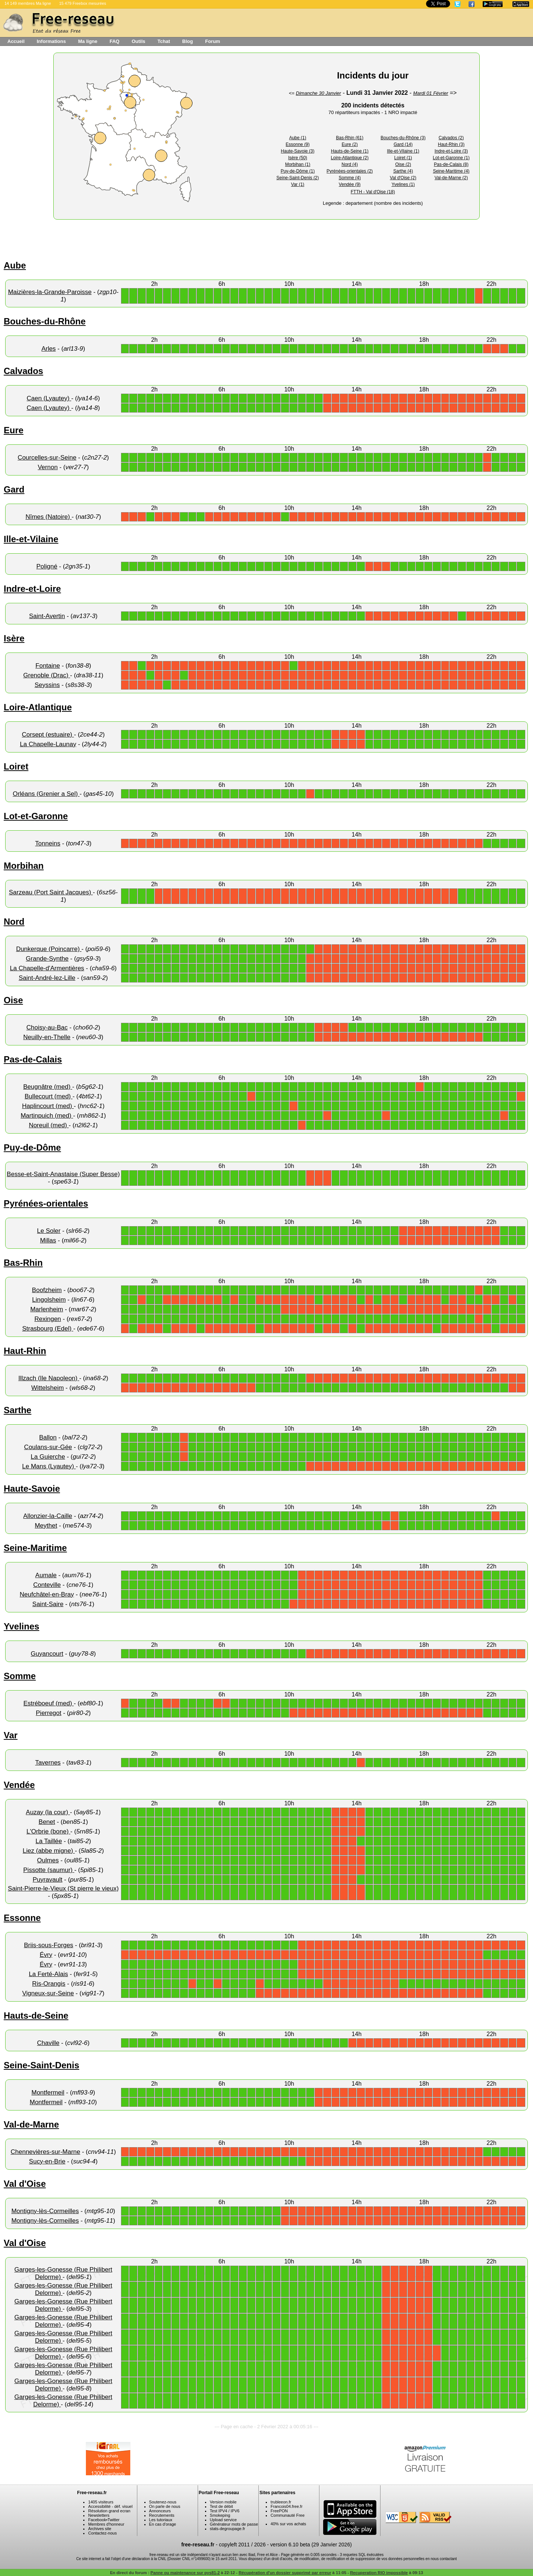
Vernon (48, 467)
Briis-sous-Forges (48, 1945)
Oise (13, 1000)
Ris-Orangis (49, 1983)
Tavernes (48, 1762)
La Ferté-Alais (48, 1974)
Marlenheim (46, 1309)
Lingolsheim (49, 1299)
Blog (187, 41)
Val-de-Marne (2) (451, 177)
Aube (15, 265)
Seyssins (47, 684)
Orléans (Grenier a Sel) (46, 793)
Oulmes (48, 1860)
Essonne (22, 1918)
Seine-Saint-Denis (41, 2065)
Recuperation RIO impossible (379, 2572)
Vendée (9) (350, 184)
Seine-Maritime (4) (451, 171)
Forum (212, 41)
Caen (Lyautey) (49, 398)
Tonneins (47, 843)
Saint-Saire (47, 1604)
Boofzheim (46, 1290)
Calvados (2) (451, 137)
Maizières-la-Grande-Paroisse (50, 292)
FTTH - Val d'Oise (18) (373, 191)
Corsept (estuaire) (48, 734)
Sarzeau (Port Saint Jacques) (51, 892)
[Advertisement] (179, 238)
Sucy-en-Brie (47, 2161)
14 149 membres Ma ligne (27, 3)
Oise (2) (403, 164)
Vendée (19, 1785)
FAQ (115, 41)
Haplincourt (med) (48, 1106)
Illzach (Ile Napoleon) (49, 1378)
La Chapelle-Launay (48, 744)
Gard (14, 489)
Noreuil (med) (49, 1125)
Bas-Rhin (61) (349, 137)
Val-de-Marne (31, 2124)
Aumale (46, 1575)
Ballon (48, 1437)
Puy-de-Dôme (32, 1147)
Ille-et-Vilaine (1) (403, 151)
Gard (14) (402, 144)
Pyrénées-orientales (46, 1203)
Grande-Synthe (47, 958)
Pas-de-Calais (33, 1059)
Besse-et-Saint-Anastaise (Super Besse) (63, 1174)
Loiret (16, 766)
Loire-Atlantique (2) (350, 157)
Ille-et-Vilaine (31, 539)
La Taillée (49, 1841)
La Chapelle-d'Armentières (47, 968)
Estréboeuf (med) (48, 1703)
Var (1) (297, 184)
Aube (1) (297, 137)
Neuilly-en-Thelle (47, 1037)
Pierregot (48, 1712)
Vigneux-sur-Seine (48, 1993)
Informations (51, 41)
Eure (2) (350, 144)
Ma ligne (87, 41)
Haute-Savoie (32, 1489)
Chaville (48, 2042)
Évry (46, 1954)
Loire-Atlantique (38, 707)
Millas (48, 1240)
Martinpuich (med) (47, 1115)
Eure (13, 430)
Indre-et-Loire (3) (451, 151)
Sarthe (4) (403, 171)
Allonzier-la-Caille (47, 1515)
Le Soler (48, 1230)
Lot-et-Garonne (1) (451, 157)
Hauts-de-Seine (36, 2016)
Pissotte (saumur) (48, 1869)
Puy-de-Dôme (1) (298, 171)
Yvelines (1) (403, 184)
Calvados (23, 371)
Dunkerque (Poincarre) (48, 948)
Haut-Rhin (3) (451, 144)
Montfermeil (47, 2092)
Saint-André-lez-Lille (47, 977)
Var (10, 1735)
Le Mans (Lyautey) (49, 1466)
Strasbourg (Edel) (47, 1328)
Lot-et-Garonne (36, 816)
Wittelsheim (47, 1387)
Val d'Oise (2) (403, 177)
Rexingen (47, 1318)
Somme (20, 1676)
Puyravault (47, 1879)
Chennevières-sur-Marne (45, 2151)
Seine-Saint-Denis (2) (297, 177)
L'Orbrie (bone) (49, 1831)
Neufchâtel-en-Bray (47, 1594)
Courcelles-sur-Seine (47, 457)
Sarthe (17, 1410)
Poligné (46, 566)
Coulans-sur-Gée (48, 1447)
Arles (48, 348)
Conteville (47, 1584)
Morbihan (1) (297, 164)
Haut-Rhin (25, 1351)
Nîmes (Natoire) (49, 516)
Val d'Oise (25, 2184)
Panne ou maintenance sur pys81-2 (185, 2572)
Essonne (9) (298, 144)
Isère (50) (297, 157)
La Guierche (48, 1456)
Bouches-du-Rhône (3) (403, 137)
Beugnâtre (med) (47, 1086)
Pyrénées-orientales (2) (349, 171)
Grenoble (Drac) (46, 675)
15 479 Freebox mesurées (82, 3)
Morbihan (24, 866)
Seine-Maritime (35, 1548)
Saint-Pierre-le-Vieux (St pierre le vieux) (63, 1888)
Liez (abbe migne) (49, 1850)
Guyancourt (47, 1653)
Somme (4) (350, 177)
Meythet (46, 1525)
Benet (46, 1821)
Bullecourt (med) (49, 1096)
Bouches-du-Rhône (45, 321)
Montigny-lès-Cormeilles (45, 2211)
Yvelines (21, 1626)
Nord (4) (350, 164)
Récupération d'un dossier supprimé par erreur (285, 2572)
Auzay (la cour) (48, 1812)
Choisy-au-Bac (47, 1027)
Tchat (164, 41)
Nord (14, 922)
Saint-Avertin (47, 616)
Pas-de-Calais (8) (451, 164)
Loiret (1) (403, 157)
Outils (138, 41)
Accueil (15, 41)
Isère (14, 638)
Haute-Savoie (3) (298, 151)
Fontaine (48, 665)
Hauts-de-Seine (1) (349, 151)
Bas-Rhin (23, 1263)
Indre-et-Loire (32, 589)
